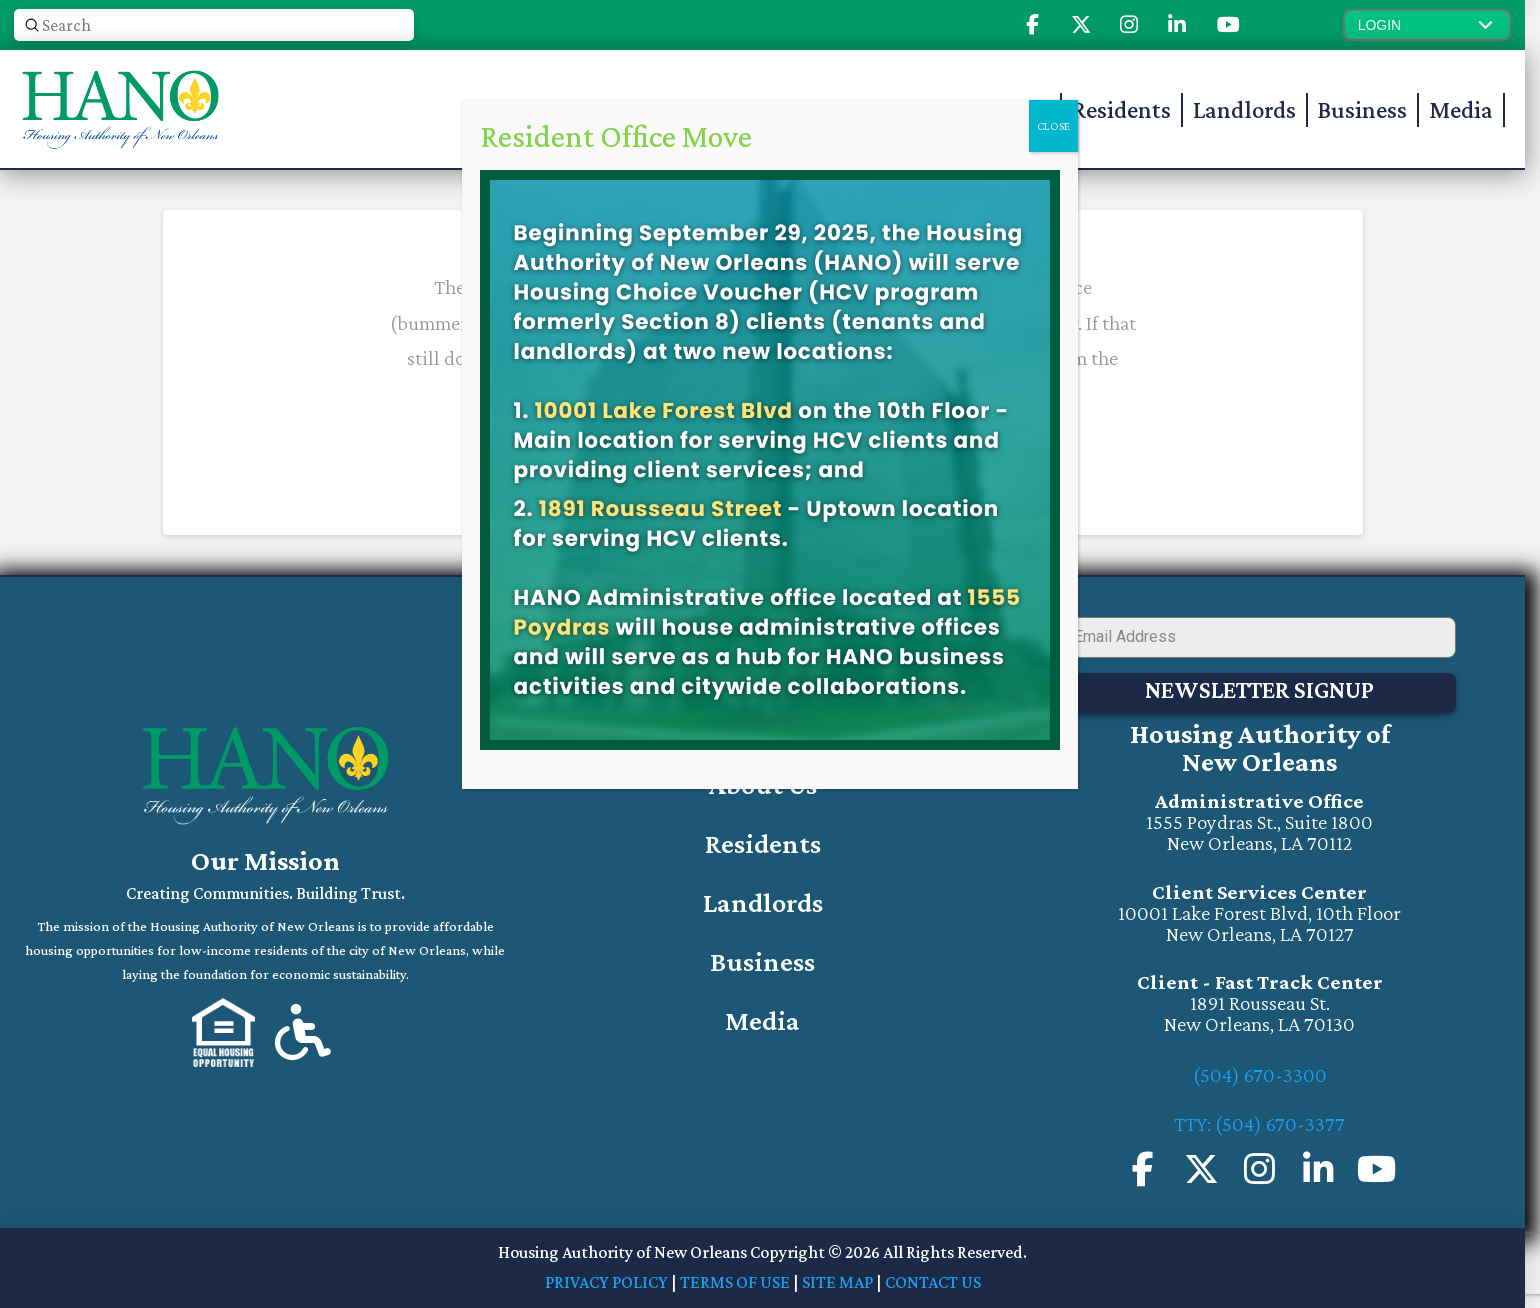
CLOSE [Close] (1053, 126)
